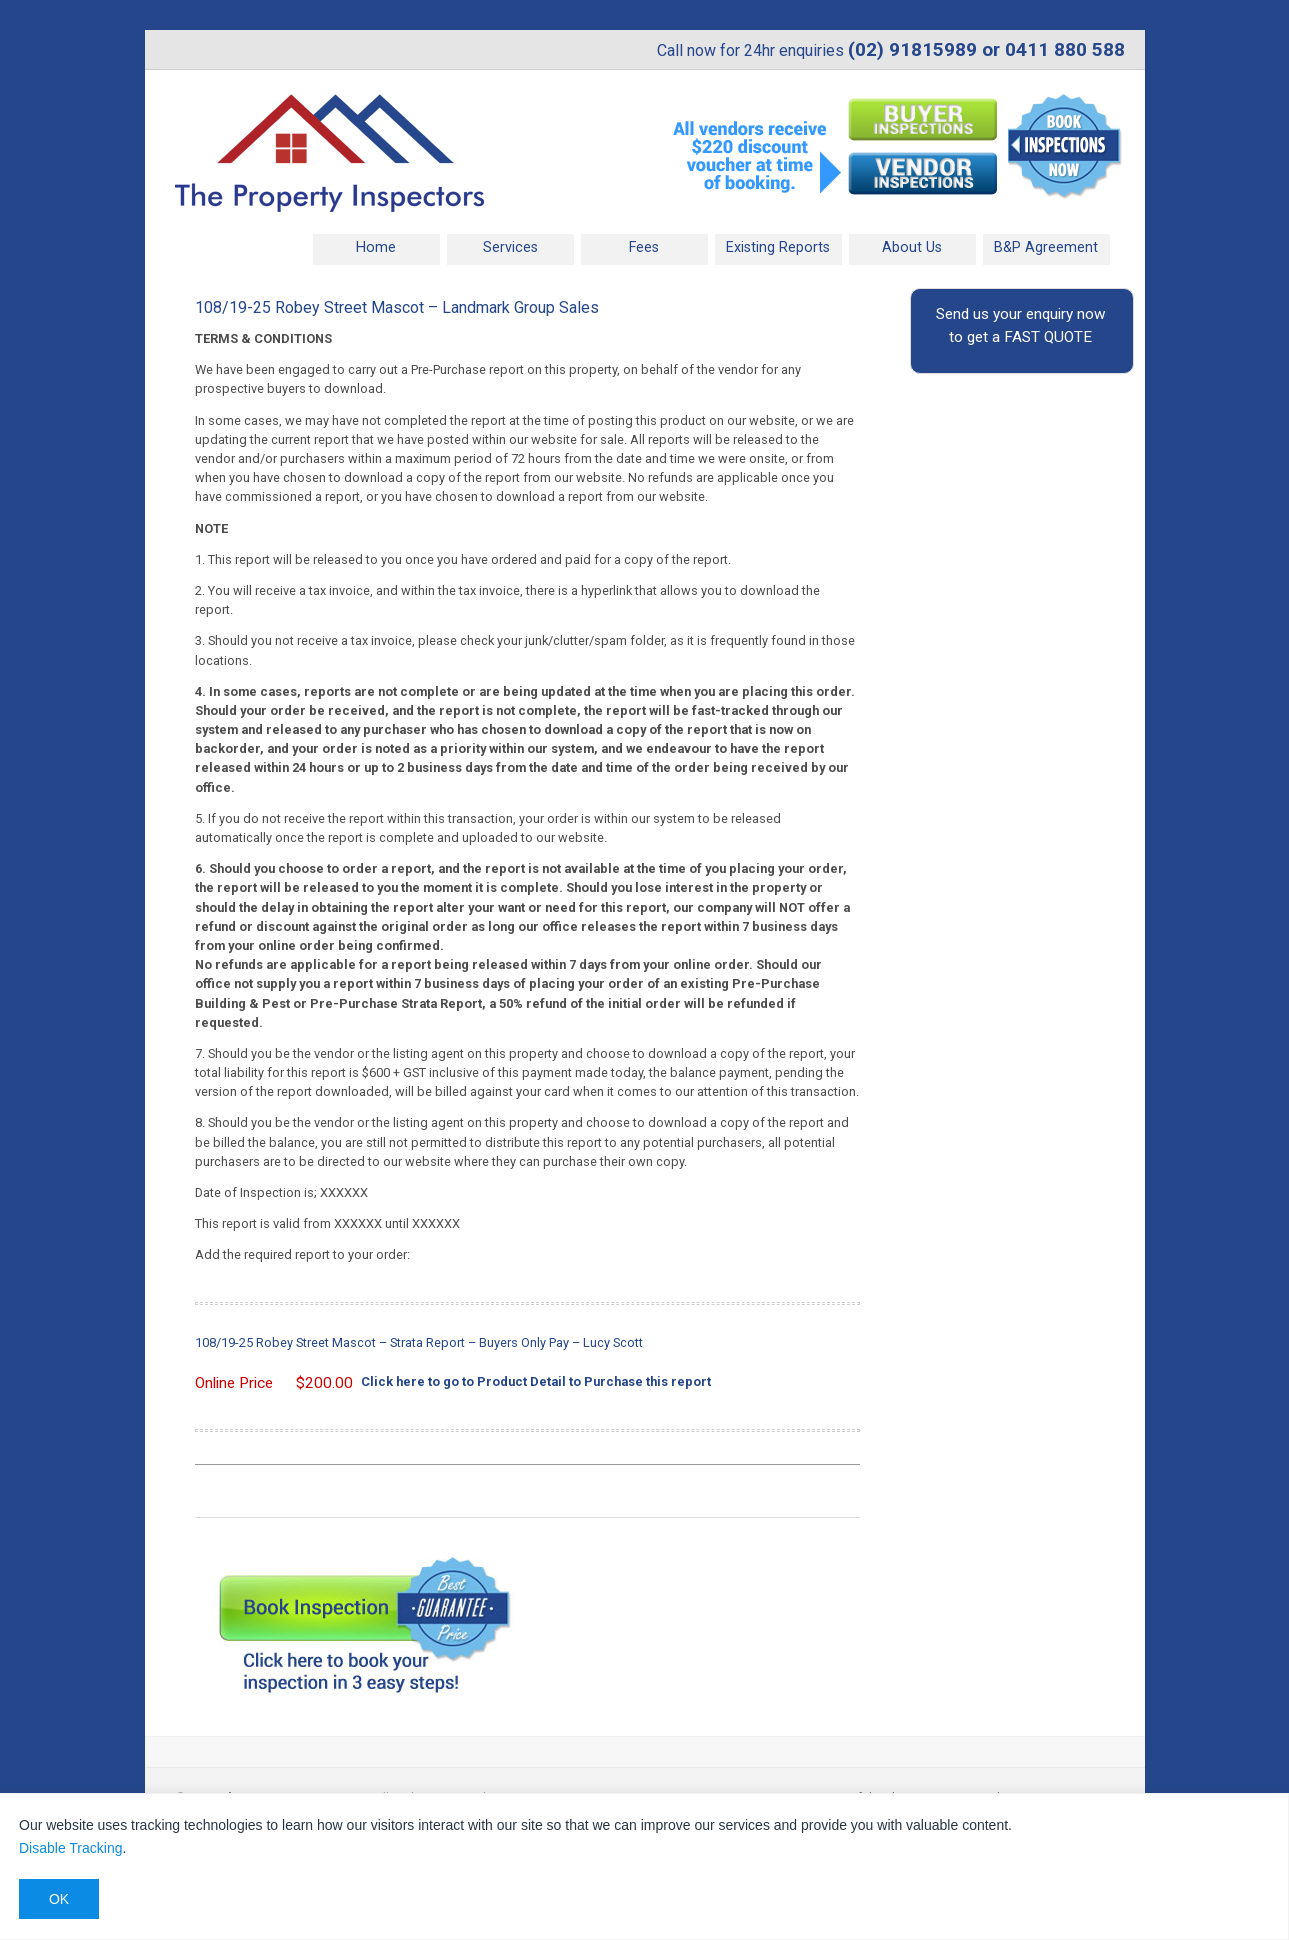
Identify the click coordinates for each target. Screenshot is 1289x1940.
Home (376, 247)
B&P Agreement (1046, 247)
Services (510, 247)
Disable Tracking (71, 1848)
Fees (644, 247)
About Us (912, 247)
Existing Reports (778, 247)
